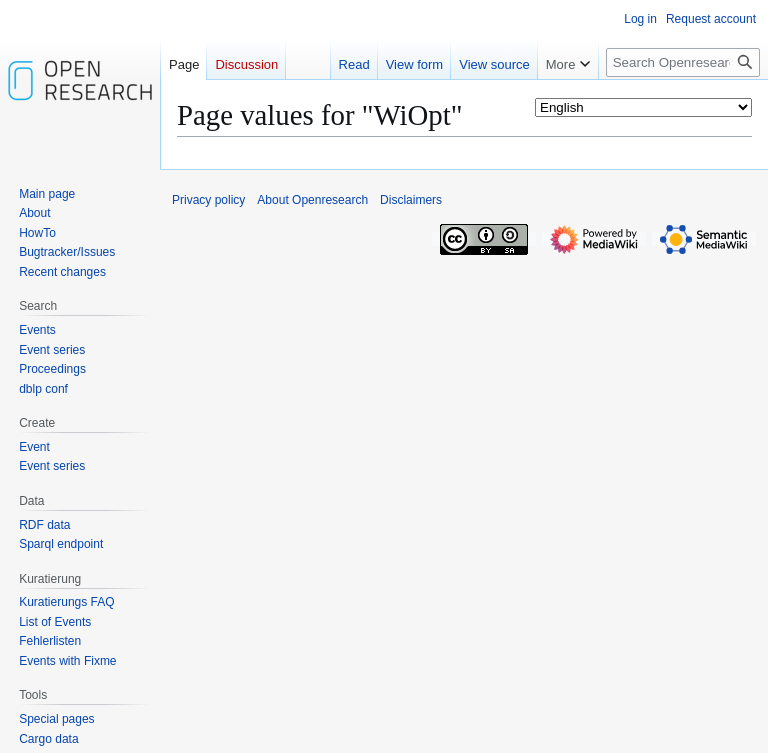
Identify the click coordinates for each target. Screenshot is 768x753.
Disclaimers (411, 200)
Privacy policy (208, 200)
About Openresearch (312, 200)
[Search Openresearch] (683, 62)
